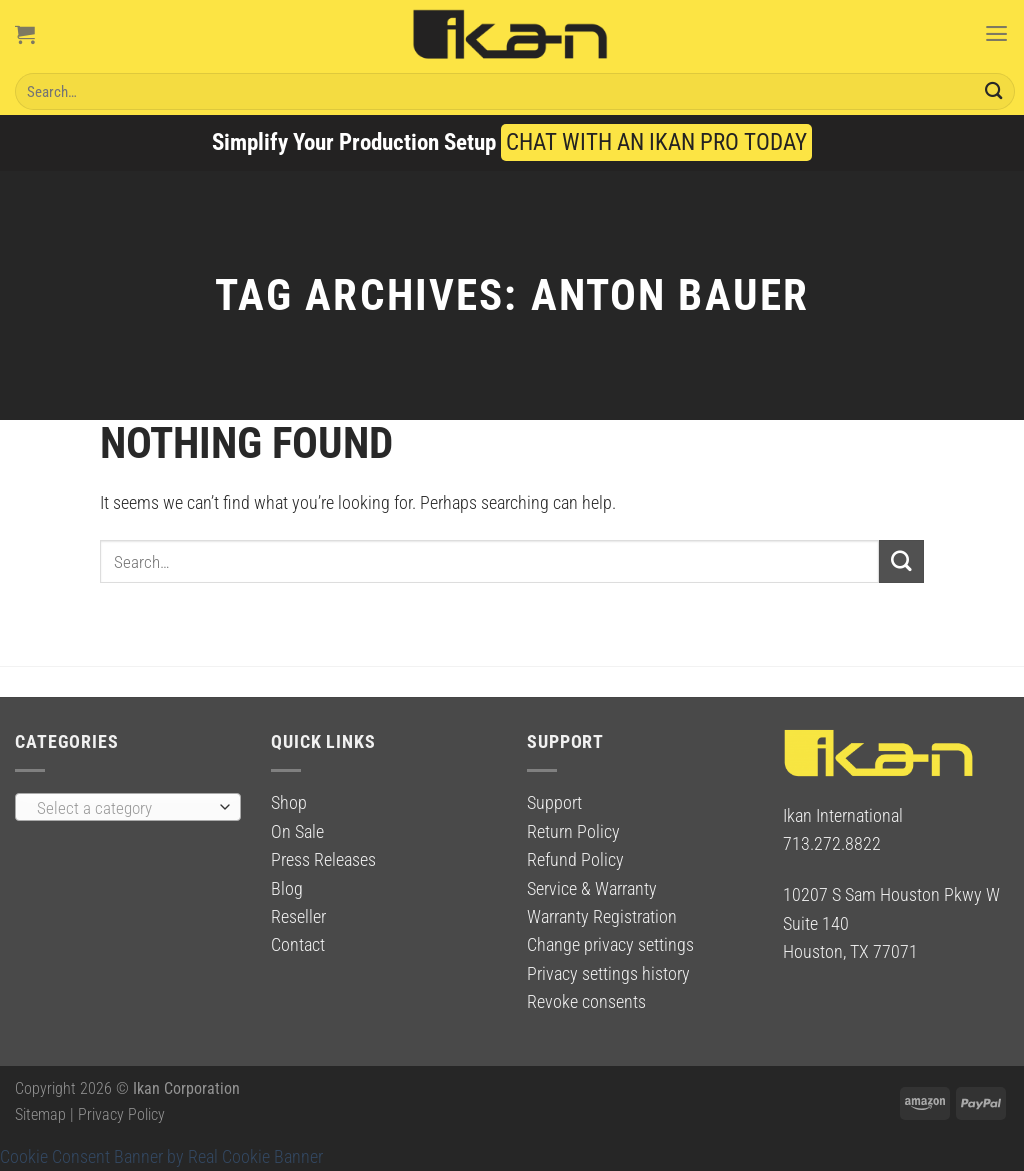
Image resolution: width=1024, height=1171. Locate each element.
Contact (298, 945)
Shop (289, 803)
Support (554, 803)
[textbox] (122, 808)
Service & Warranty (592, 889)
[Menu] (995, 34)
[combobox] (128, 807)
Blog (287, 889)
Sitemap (40, 1114)
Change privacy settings (610, 945)
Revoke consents (586, 1002)
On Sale (297, 832)
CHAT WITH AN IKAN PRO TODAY (656, 142)
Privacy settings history (608, 974)
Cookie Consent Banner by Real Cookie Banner (161, 1157)
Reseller (298, 917)
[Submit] (994, 91)
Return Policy (573, 832)
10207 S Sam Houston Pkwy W (891, 895)
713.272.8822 (832, 844)
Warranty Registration (602, 917)
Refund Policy (575, 860)
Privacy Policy (121, 1114)
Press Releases (323, 860)
